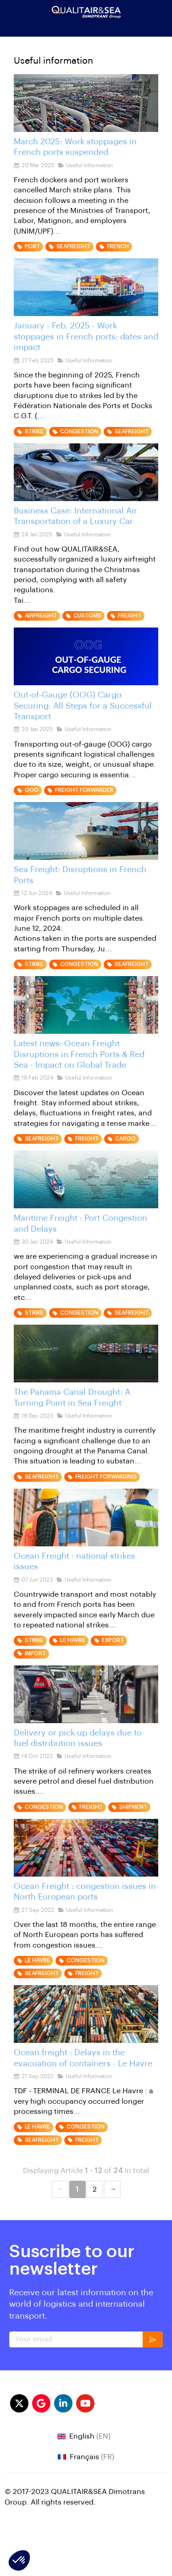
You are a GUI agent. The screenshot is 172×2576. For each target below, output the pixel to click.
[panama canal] (86, 1353)
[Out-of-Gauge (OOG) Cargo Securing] (86, 656)
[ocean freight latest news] (86, 1005)
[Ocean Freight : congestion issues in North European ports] (86, 1848)
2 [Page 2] (95, 2189)
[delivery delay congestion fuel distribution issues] (86, 1694)
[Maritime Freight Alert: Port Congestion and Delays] (86, 1179)
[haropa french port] (86, 103)
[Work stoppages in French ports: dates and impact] (86, 287)
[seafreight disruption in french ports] (86, 831)
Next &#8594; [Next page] (112, 2189)
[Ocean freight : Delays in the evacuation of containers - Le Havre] (86, 2014)
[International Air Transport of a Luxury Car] (86, 472)
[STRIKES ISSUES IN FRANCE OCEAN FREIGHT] (86, 1517)
